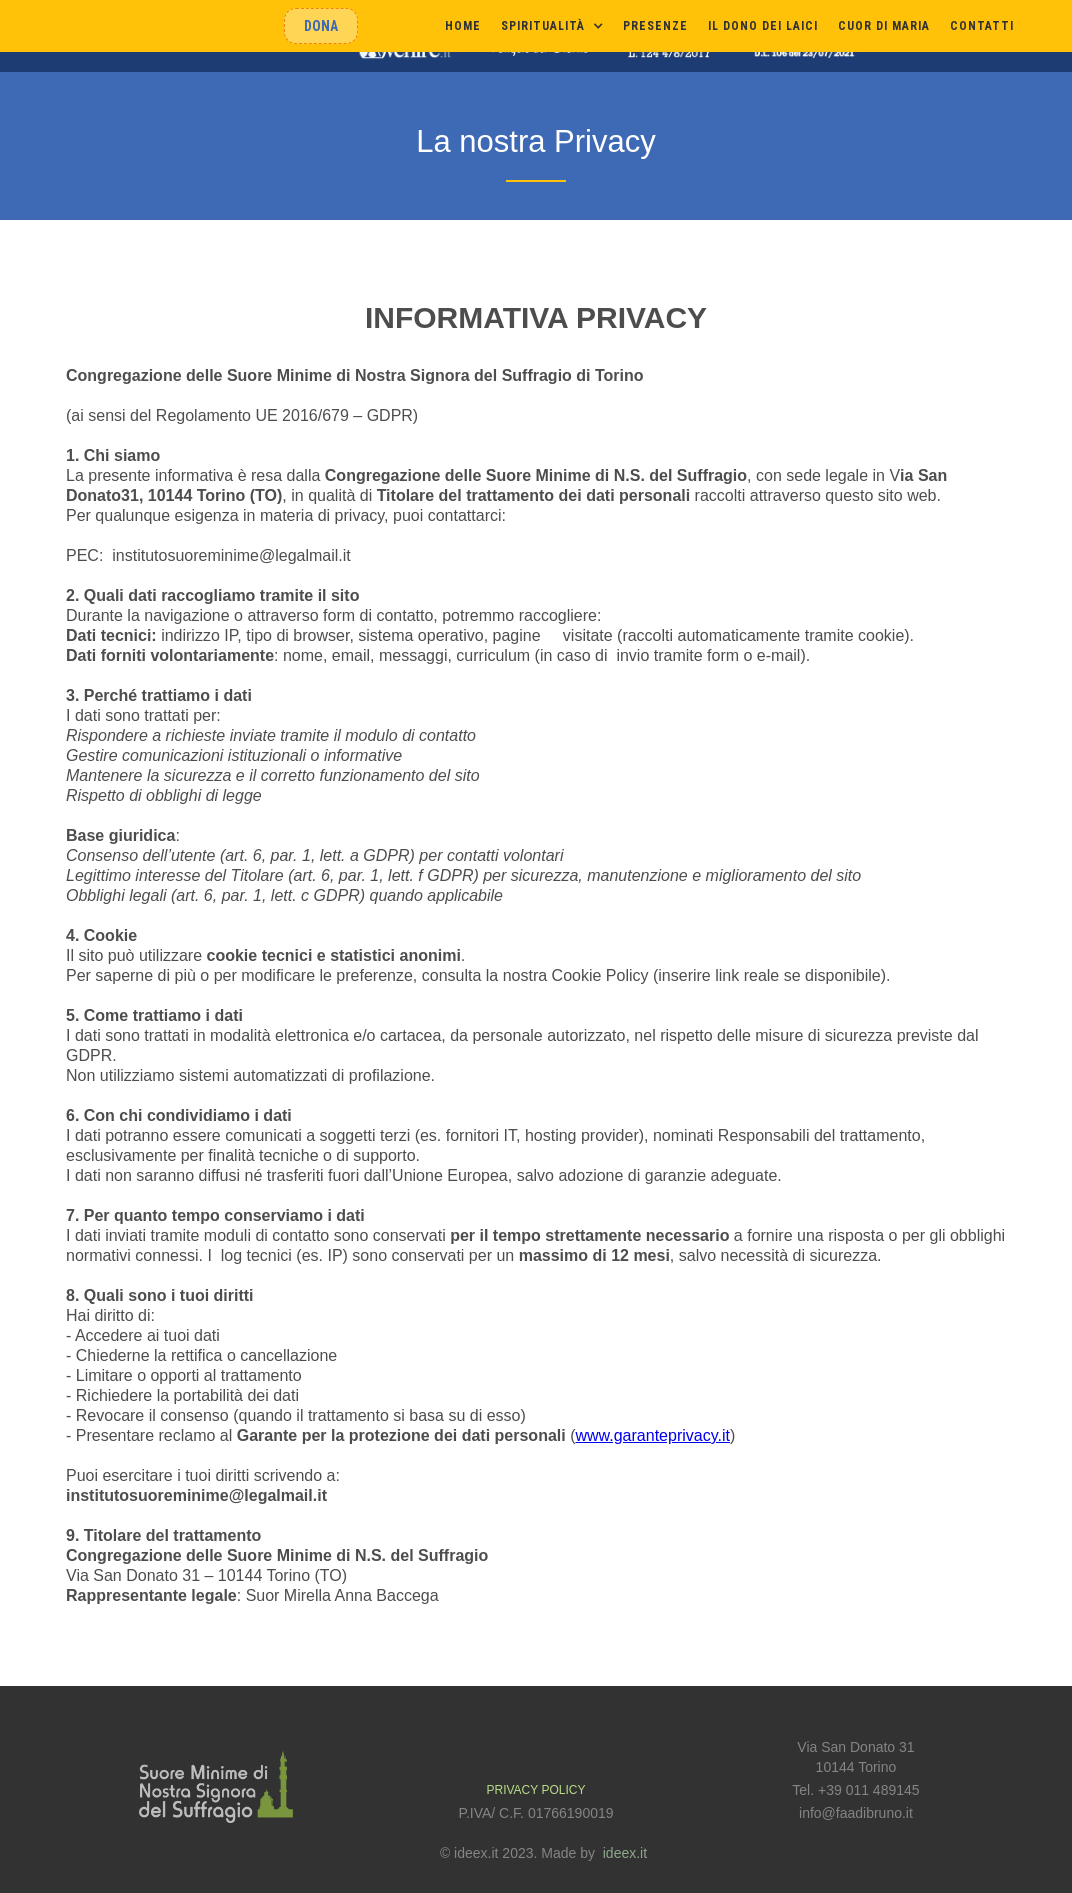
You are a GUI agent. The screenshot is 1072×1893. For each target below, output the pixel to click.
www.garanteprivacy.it (652, 1435)
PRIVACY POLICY (536, 1790)
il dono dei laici (763, 26)
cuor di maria (884, 26)
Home (463, 26)
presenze (655, 26)
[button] (552, 26)
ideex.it (625, 1853)
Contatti (982, 26)
